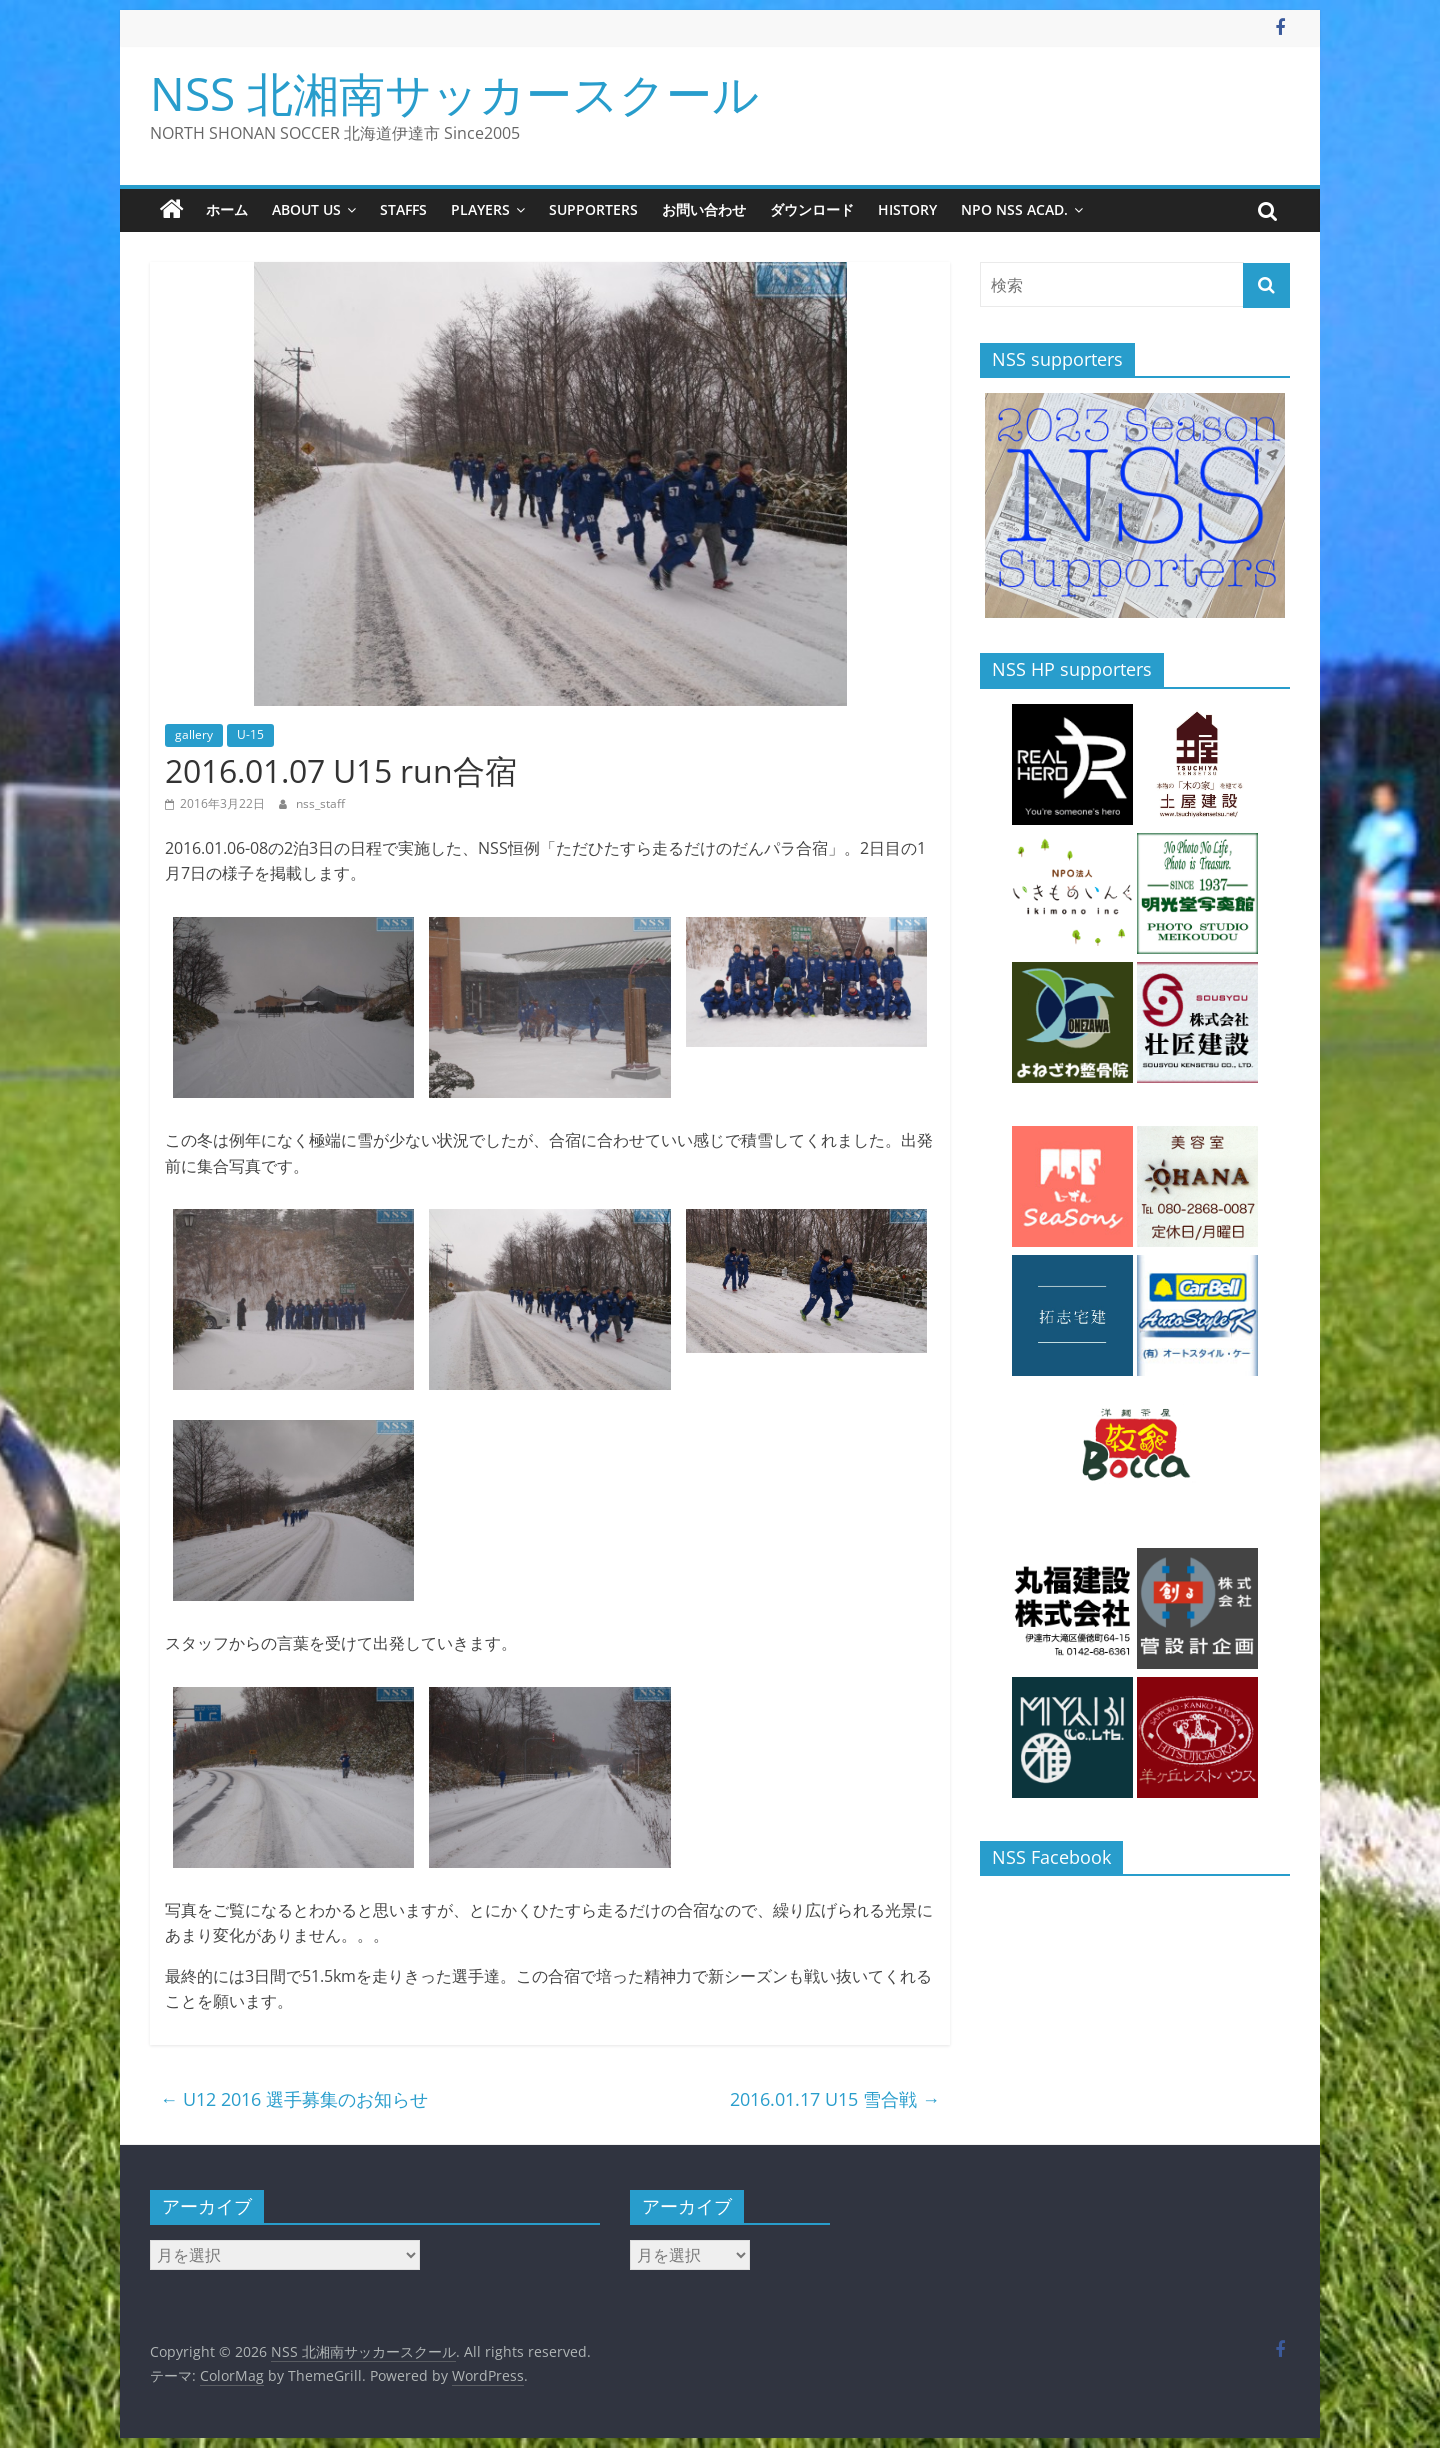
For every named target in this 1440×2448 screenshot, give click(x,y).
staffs (403, 209)
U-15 (250, 734)
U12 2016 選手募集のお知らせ (294, 2099)
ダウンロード (812, 209)
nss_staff (320, 803)
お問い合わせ (704, 209)
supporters (593, 209)
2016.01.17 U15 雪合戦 (835, 2099)
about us (306, 209)
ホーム (227, 209)
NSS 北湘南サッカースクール (454, 93)
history (907, 209)
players (480, 209)
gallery (194, 734)
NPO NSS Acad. (1014, 209)
